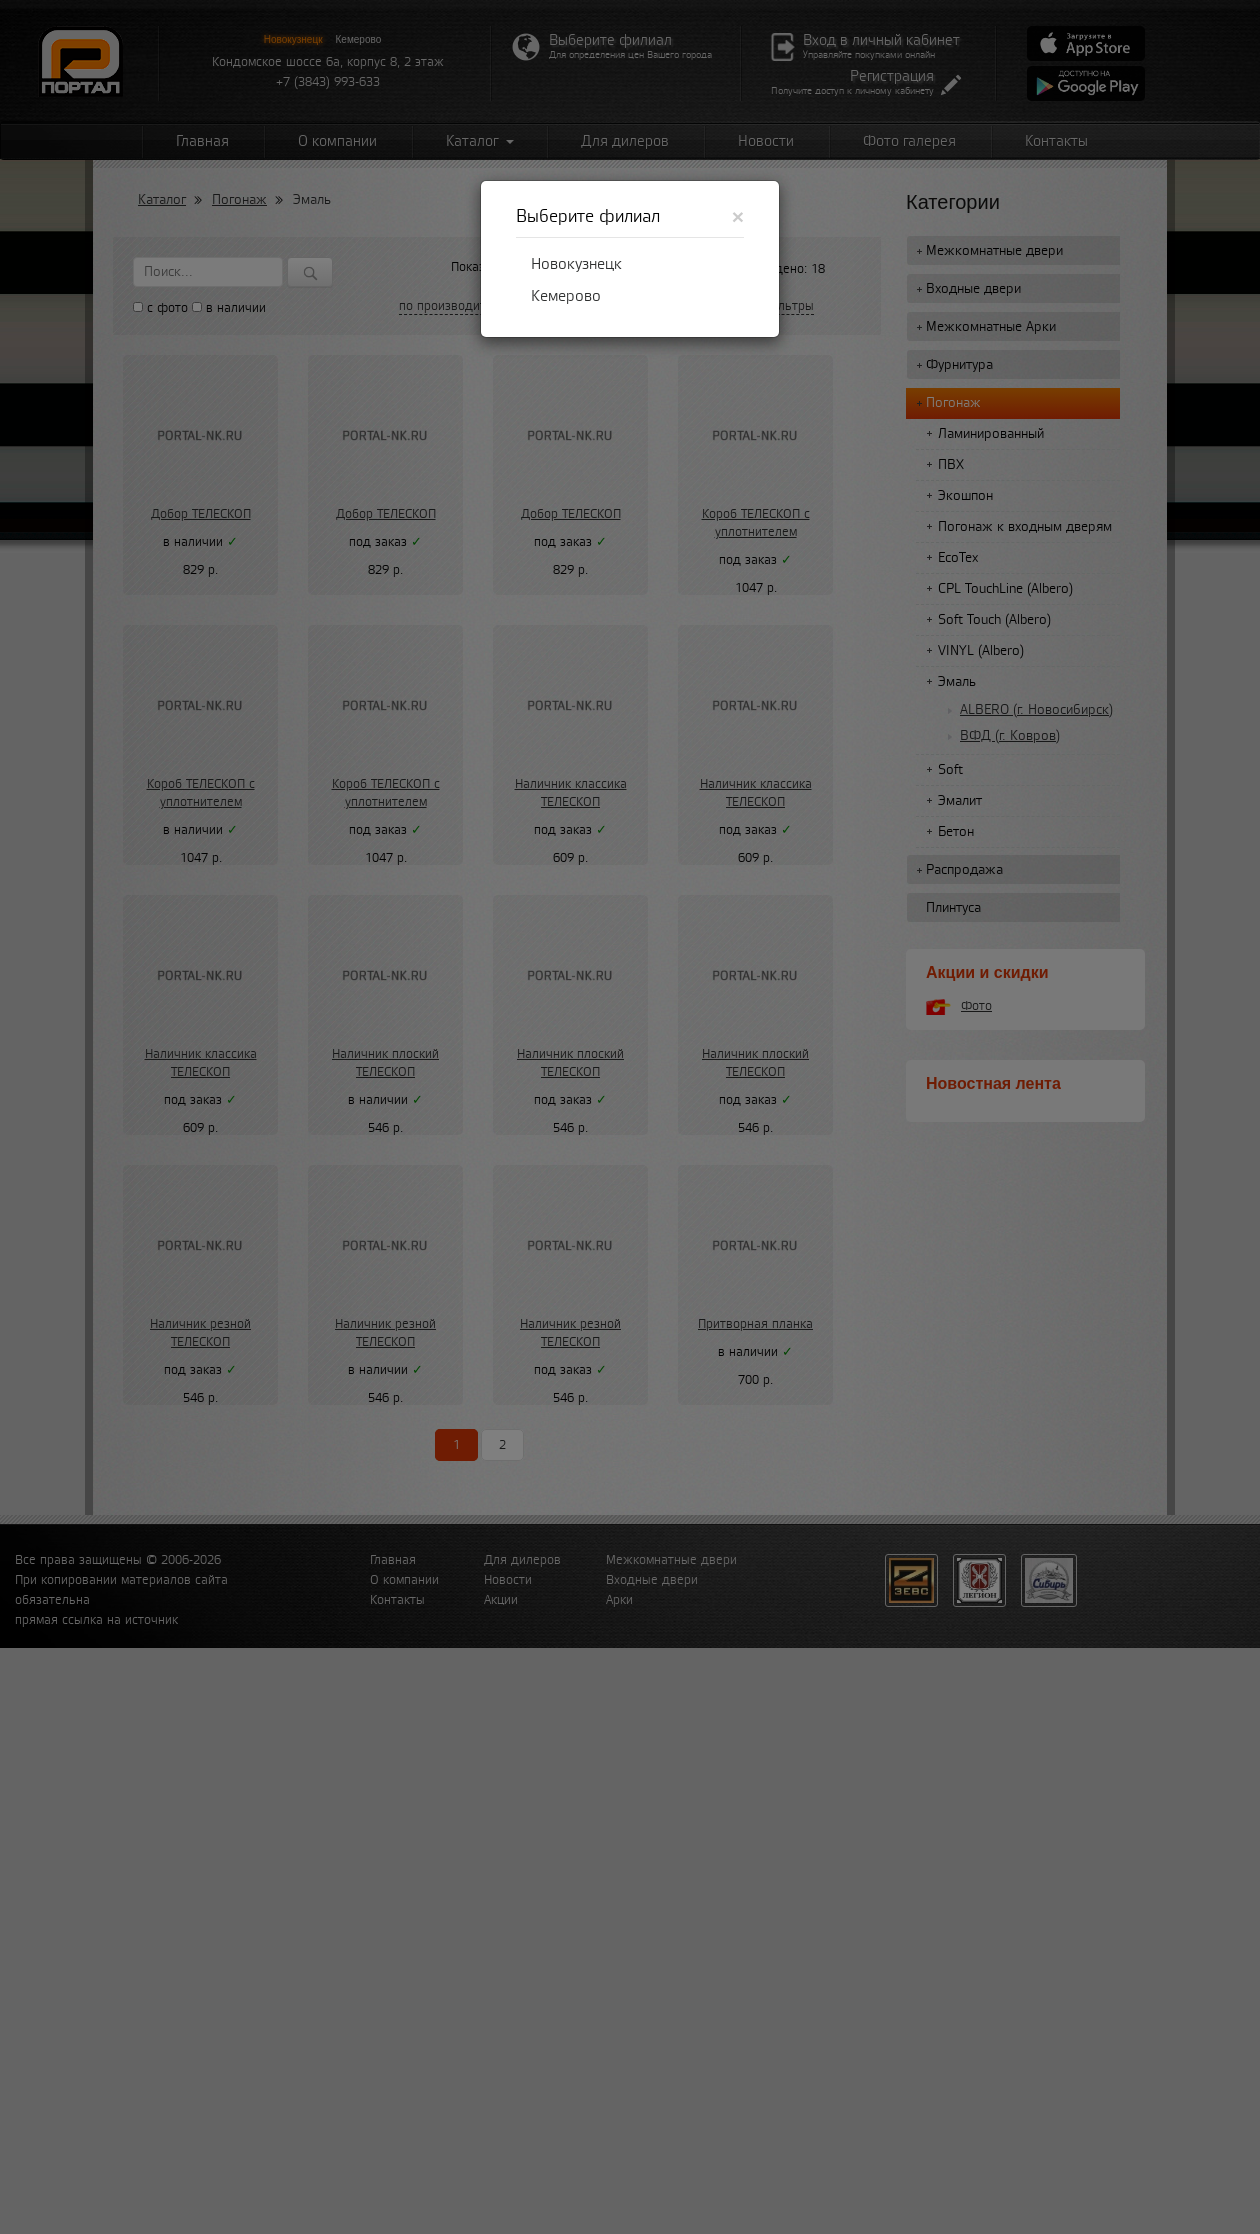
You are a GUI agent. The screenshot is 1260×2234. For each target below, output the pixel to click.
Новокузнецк (576, 264)
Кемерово (566, 296)
